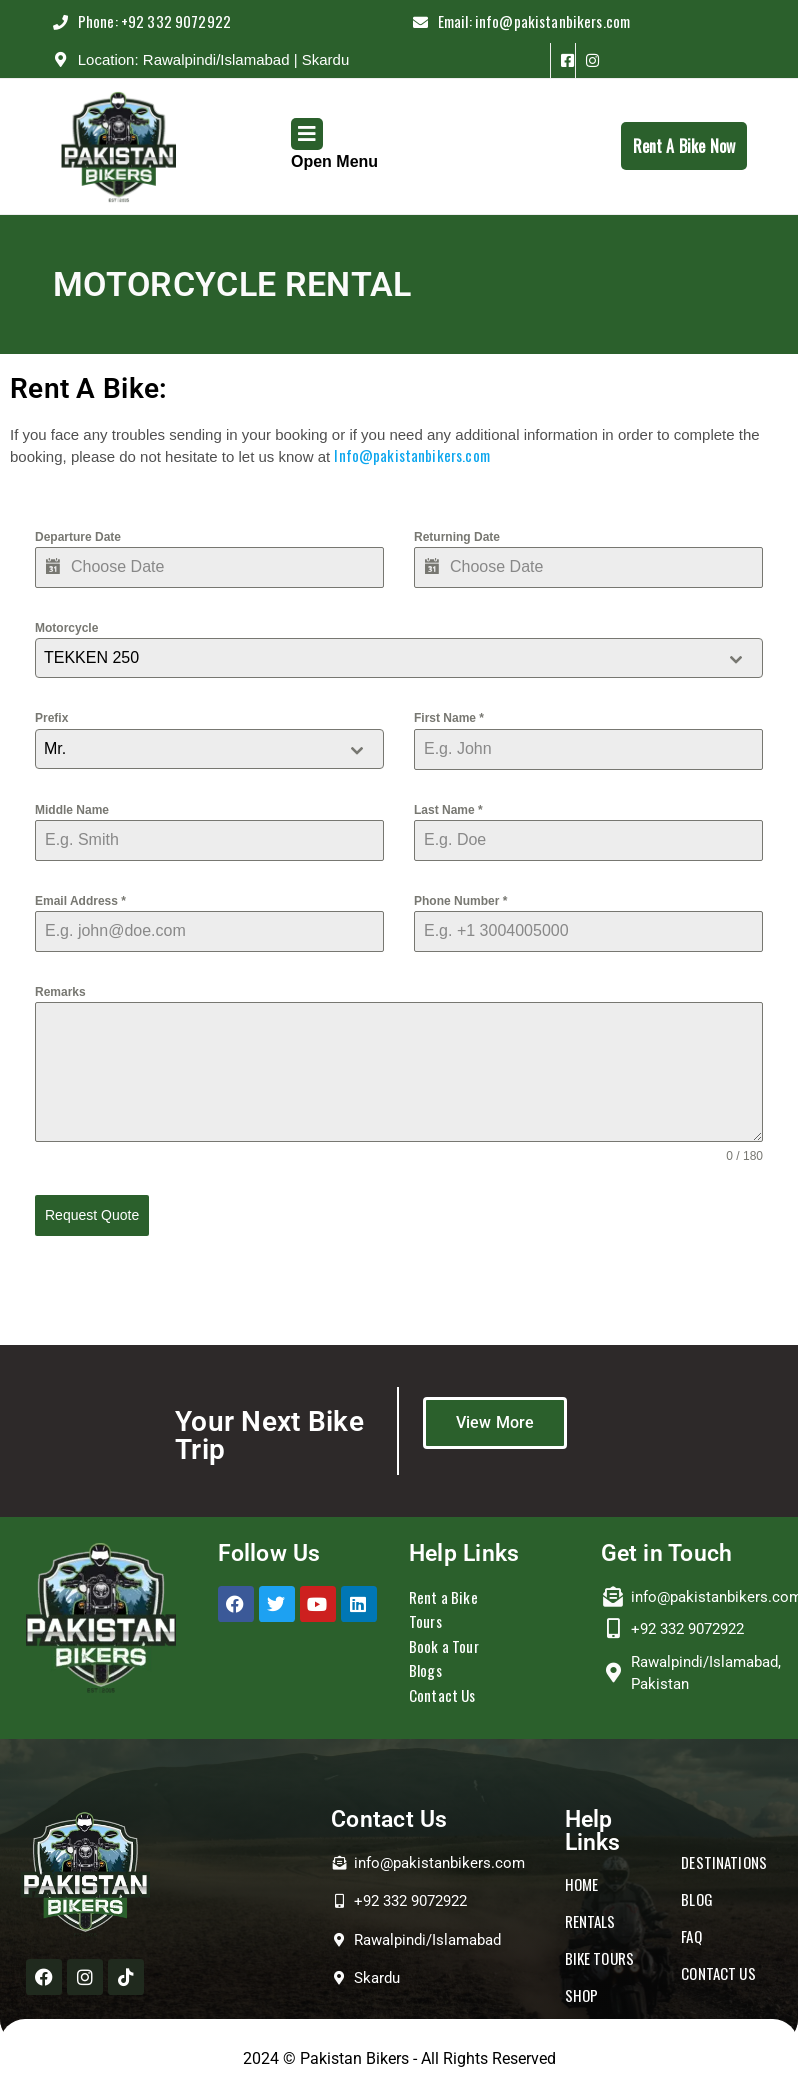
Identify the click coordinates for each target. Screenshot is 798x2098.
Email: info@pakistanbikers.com (579, 16)
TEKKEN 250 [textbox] (91, 657)
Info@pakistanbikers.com (411, 455)
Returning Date (457, 537)
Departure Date (78, 537)
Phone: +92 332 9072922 (168, 16)
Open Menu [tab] (334, 144)
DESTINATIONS (724, 1861)
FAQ (691, 1935)
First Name (449, 718)
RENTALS (590, 1921)
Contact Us (442, 1694)
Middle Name (72, 810)
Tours (425, 1621)
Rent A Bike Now (690, 140)
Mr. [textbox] (55, 748)
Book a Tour (444, 1645)
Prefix (51, 718)
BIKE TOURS (600, 1958)
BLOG (697, 1898)
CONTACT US (718, 1972)
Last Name (448, 810)
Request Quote (92, 1215)
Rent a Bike (443, 1596)
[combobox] (399, 658)
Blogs (425, 1670)
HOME (582, 1884)
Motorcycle (66, 628)
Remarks (60, 992)
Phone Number (460, 901)
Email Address (80, 901)
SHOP (582, 1995)
